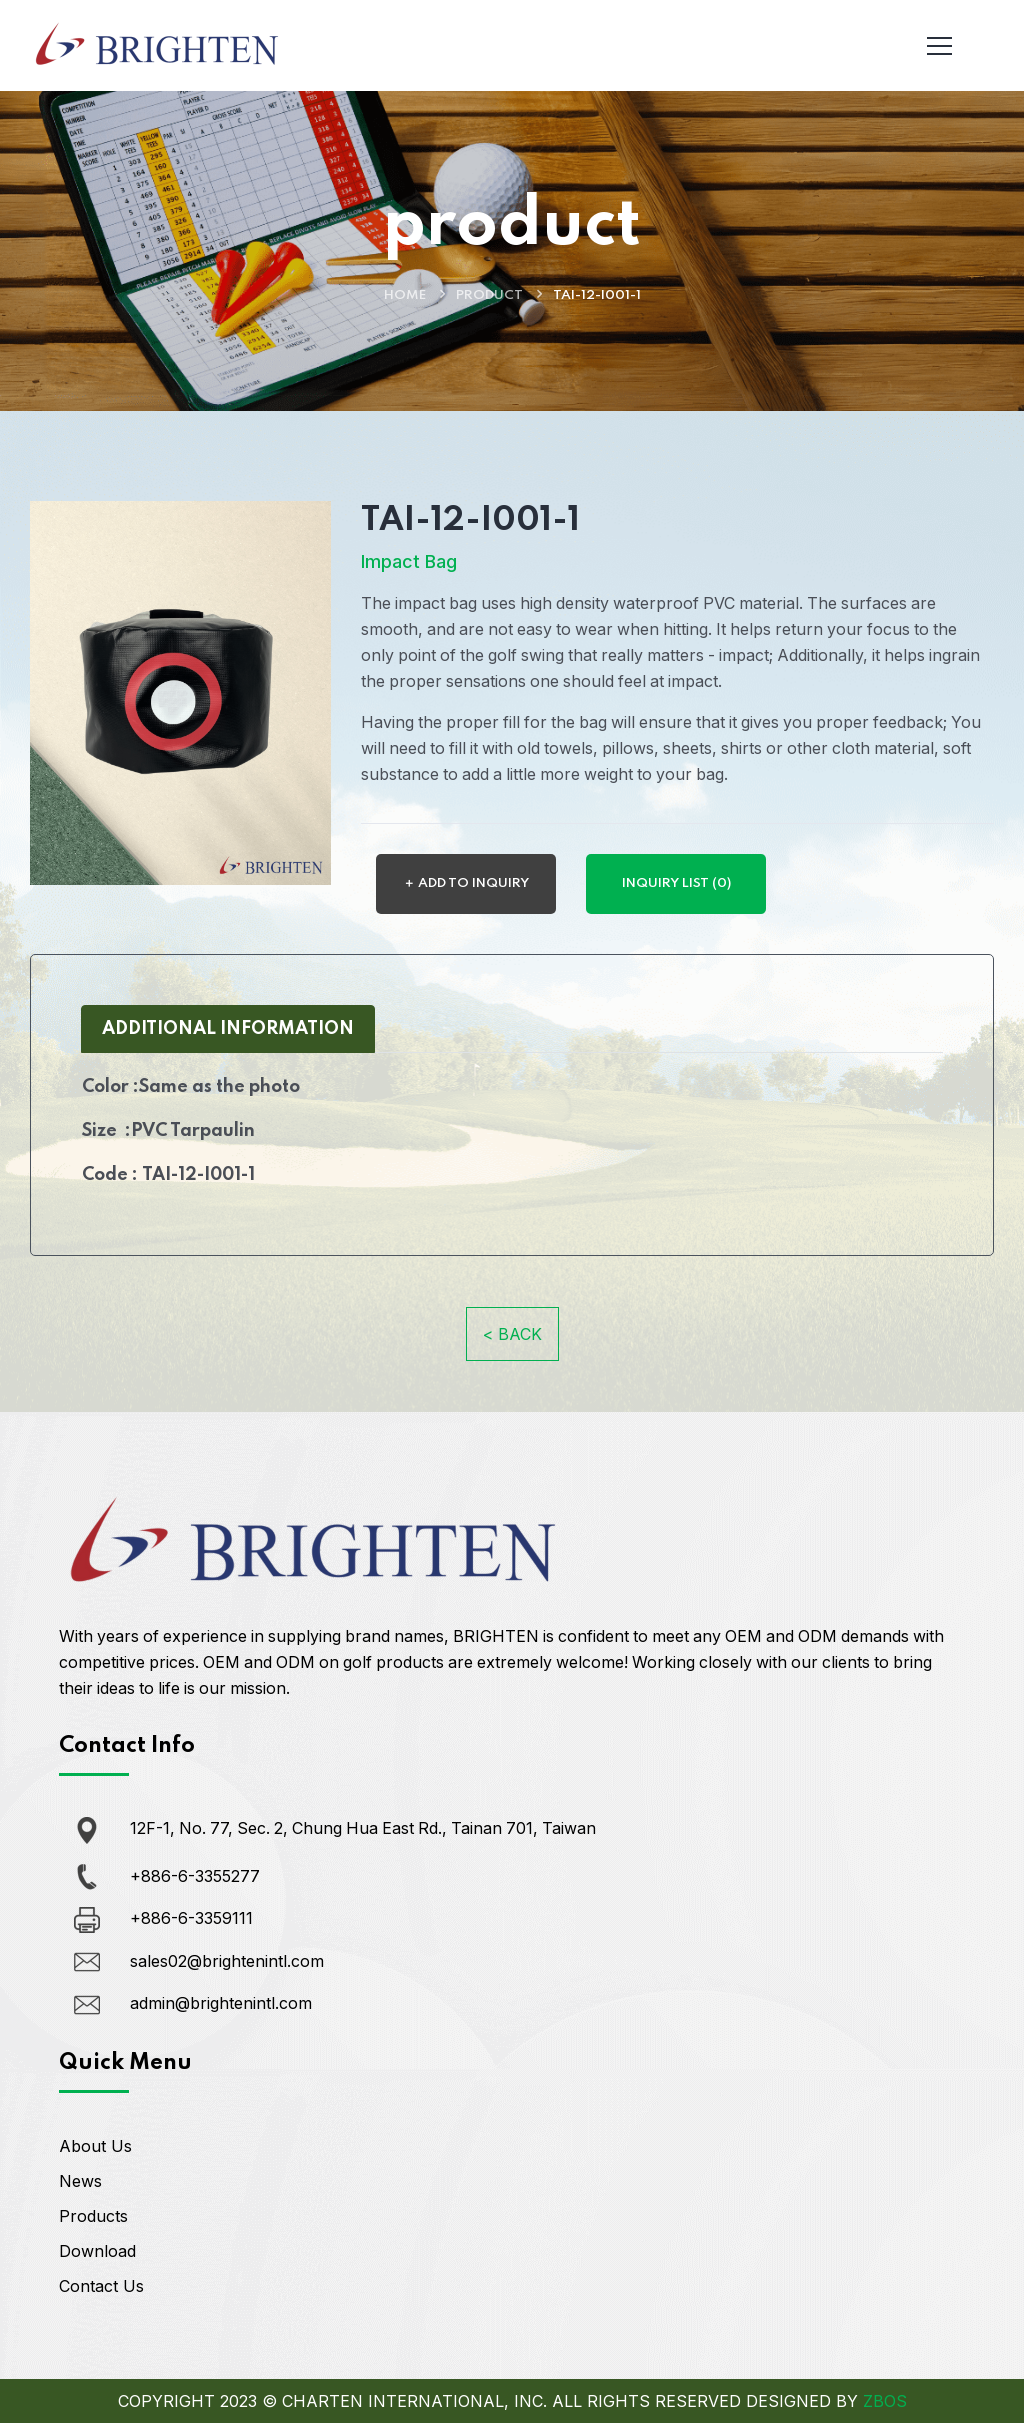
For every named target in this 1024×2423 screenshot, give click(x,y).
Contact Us (101, 2286)
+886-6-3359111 (191, 1918)
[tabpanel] (512, 1138)
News (80, 2181)
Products (93, 2216)
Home (405, 295)
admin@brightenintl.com (221, 2003)
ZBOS (885, 2401)
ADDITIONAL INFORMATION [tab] (228, 1028)
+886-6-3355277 (195, 1875)
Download (97, 2251)
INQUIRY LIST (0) (676, 882)
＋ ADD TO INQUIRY (466, 882)
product (489, 295)
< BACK (512, 1333)
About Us (95, 2146)
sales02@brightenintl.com (227, 1960)
